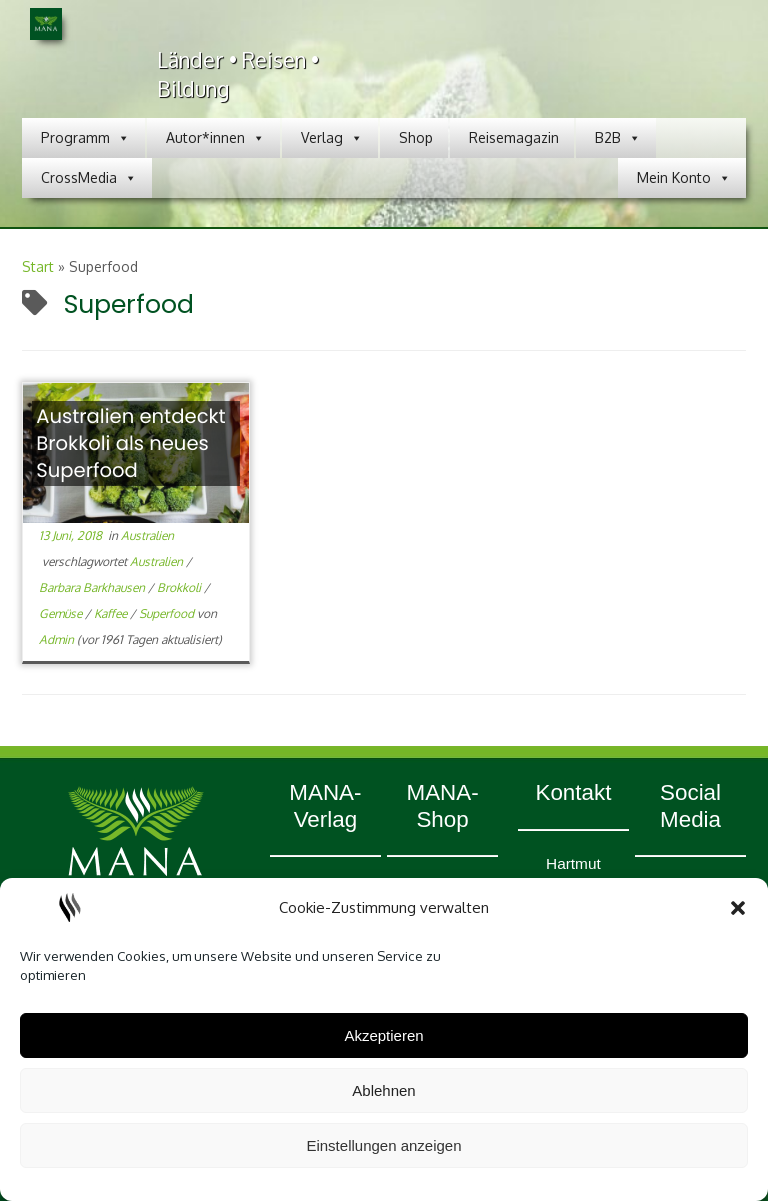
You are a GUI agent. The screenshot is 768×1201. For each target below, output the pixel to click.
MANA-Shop (442, 806)
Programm (85, 138)
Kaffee (112, 613)
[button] (738, 908)
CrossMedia (89, 178)
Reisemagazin (514, 137)
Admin (56, 639)
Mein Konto (684, 178)
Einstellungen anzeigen (383, 1145)
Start (38, 266)
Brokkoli (180, 587)
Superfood (168, 613)
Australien (147, 535)
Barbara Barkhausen (93, 587)
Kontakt (573, 792)
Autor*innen (215, 138)
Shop (416, 137)
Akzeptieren (383, 1035)
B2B (618, 138)
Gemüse (62, 613)
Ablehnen (383, 1090)
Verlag (332, 138)
